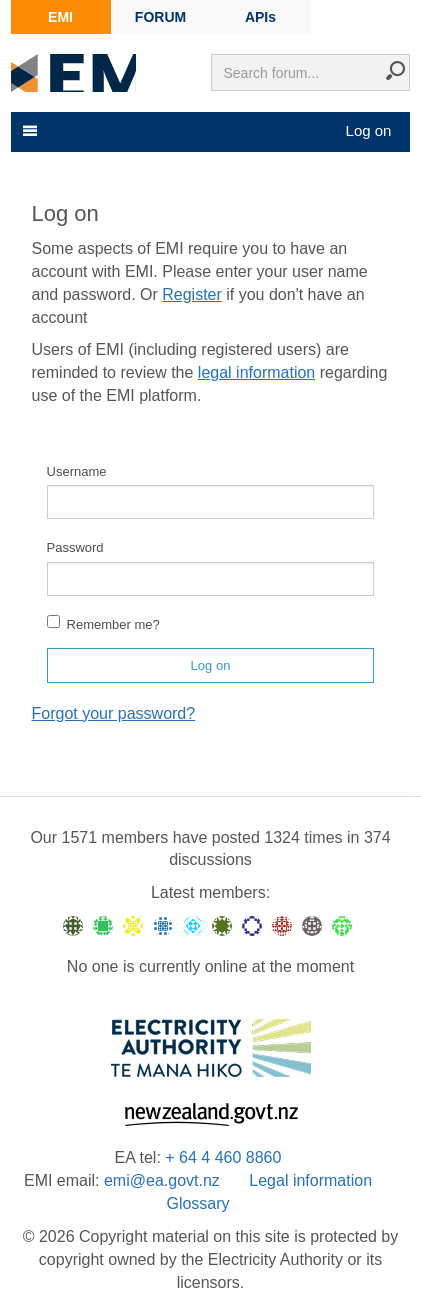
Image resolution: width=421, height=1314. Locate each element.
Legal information (310, 1180)
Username (77, 471)
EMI (60, 17)
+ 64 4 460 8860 (223, 1157)
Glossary (197, 1203)
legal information (256, 372)
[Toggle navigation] (28, 131)
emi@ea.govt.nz (162, 1180)
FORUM (160, 17)
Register (192, 294)
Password (75, 547)
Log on (369, 130)
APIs (260, 17)
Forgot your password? (114, 713)
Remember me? (103, 623)
